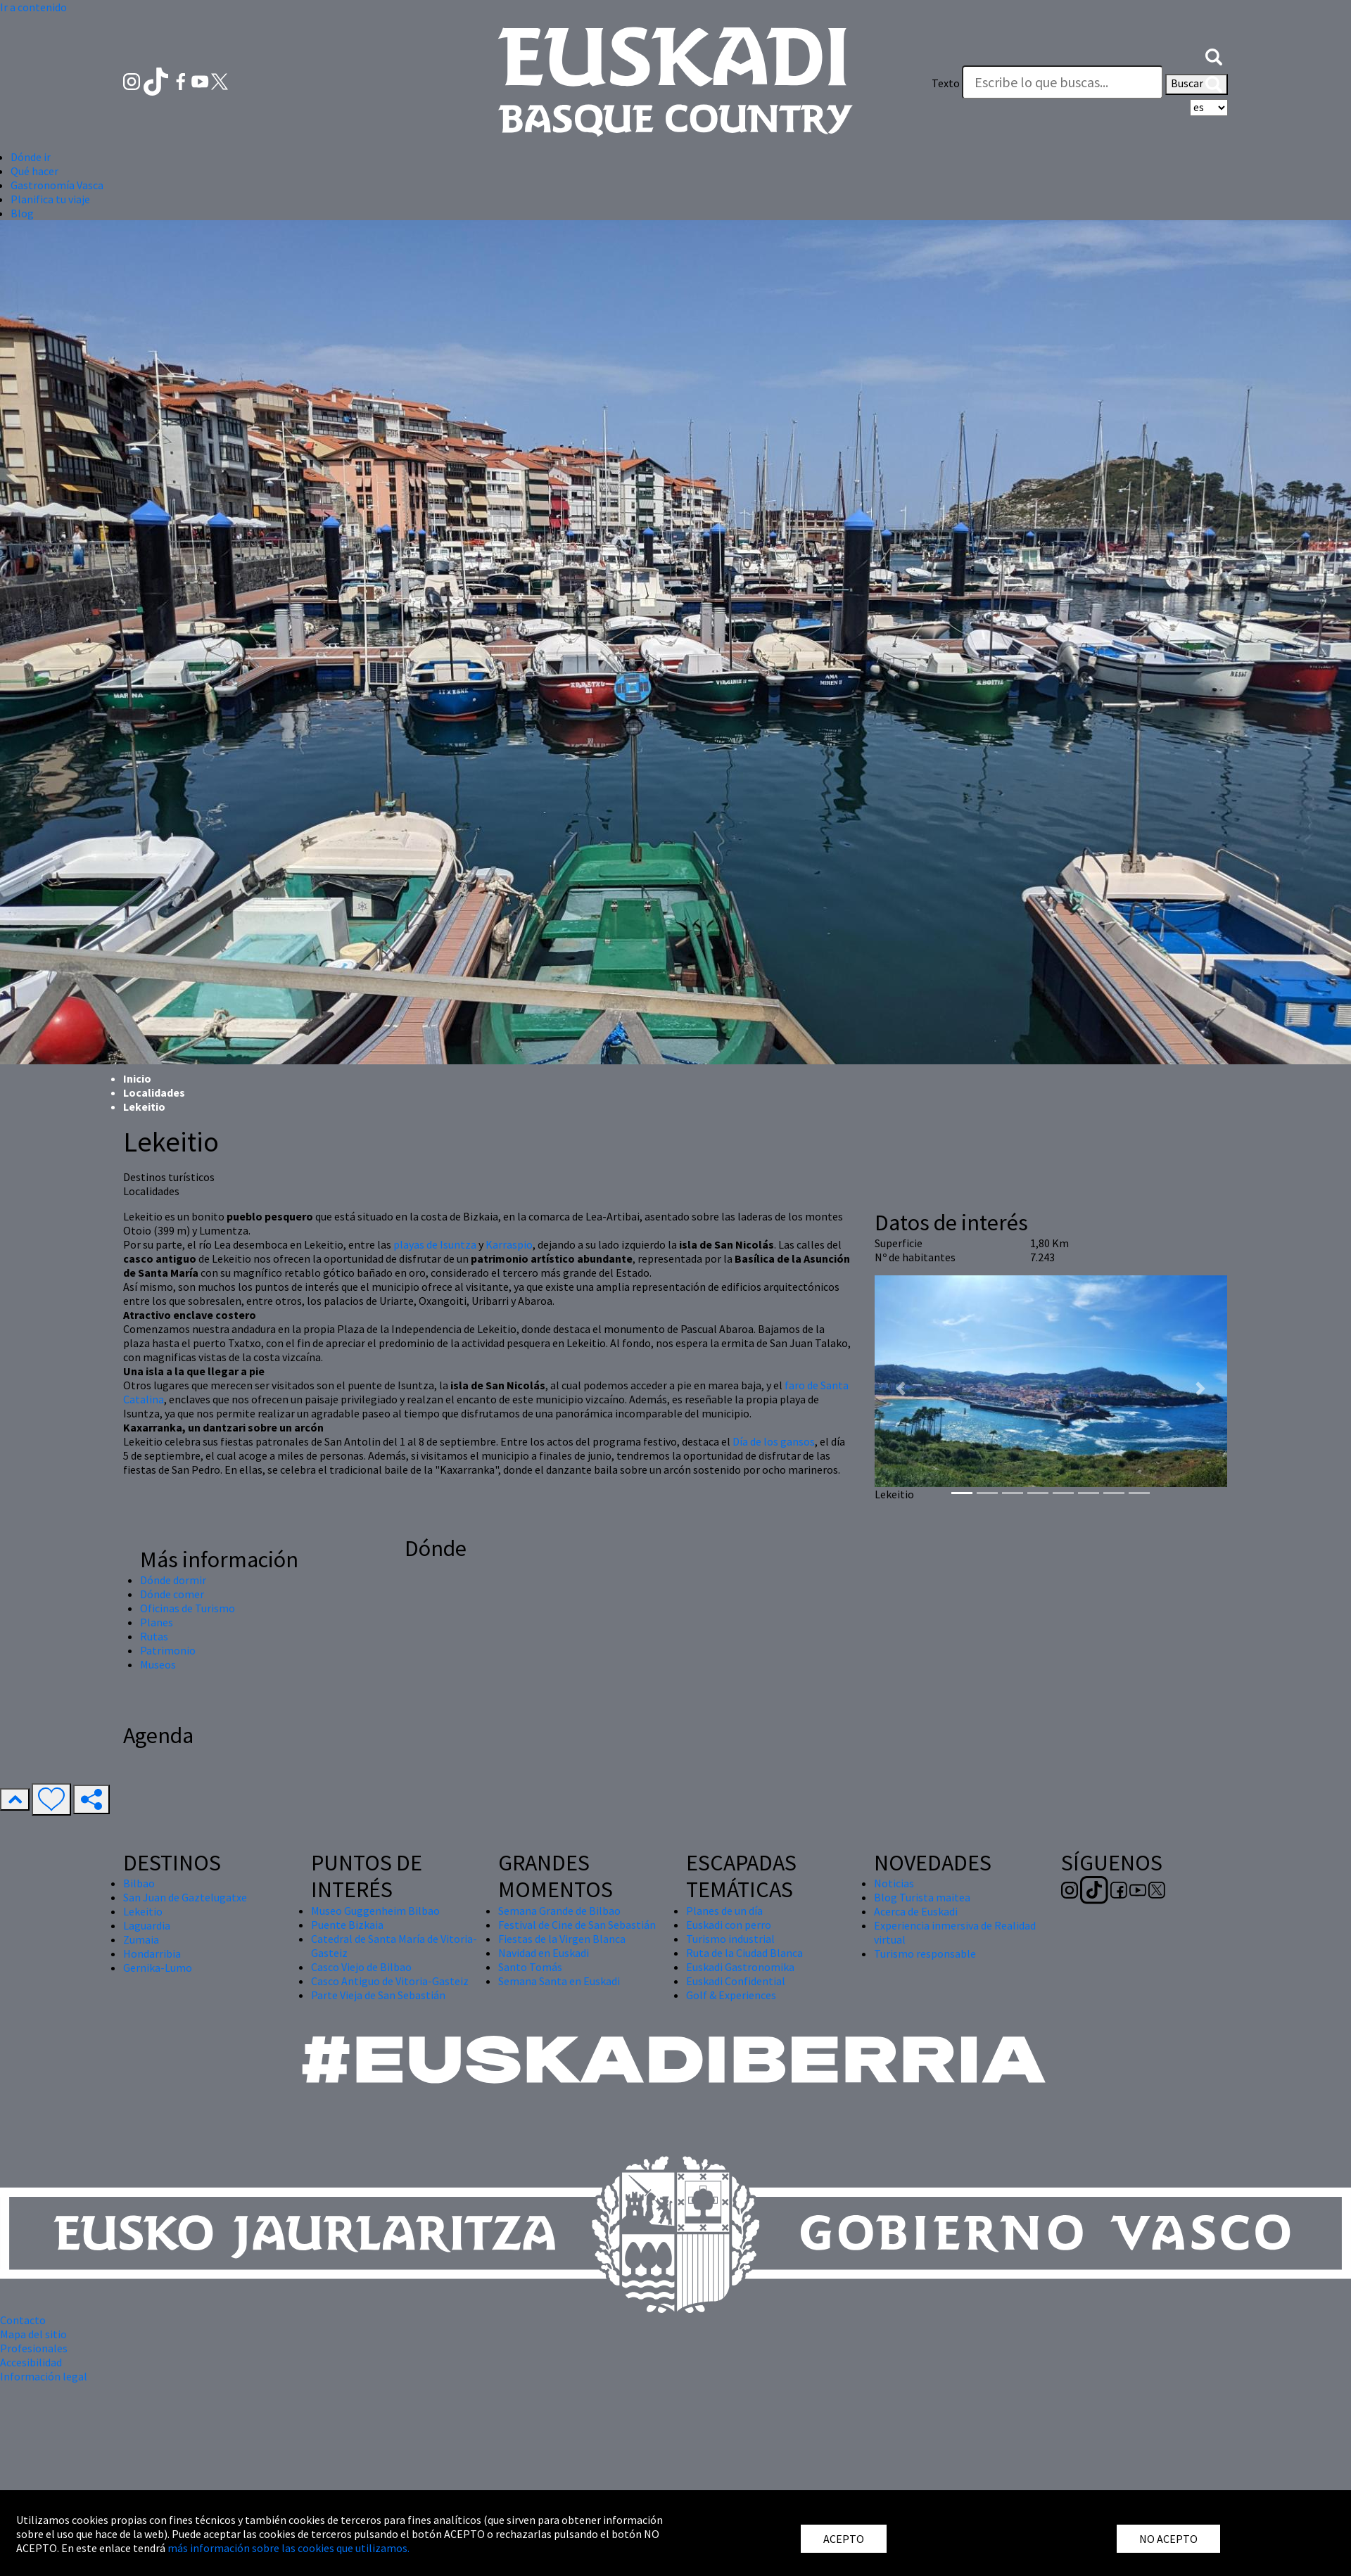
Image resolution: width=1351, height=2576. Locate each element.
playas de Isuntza (434, 1244)
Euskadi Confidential (735, 1981)
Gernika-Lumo (157, 1967)
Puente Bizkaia (347, 1925)
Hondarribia (152, 1953)
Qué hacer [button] (34, 171)
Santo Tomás (530, 1967)
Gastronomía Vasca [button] (57, 185)
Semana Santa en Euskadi (559, 1981)
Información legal (43, 2376)
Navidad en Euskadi (543, 1953)
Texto (946, 83)
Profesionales (34, 2348)
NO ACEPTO (1168, 2539)
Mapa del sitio (33, 2334)
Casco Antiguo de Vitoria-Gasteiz (390, 1981)
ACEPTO (843, 2539)
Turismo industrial (730, 1939)
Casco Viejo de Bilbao (361, 1967)
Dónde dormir (173, 1580)
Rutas (154, 1636)
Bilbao (139, 1883)
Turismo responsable (925, 1953)
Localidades (154, 1092)
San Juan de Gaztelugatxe (185, 1897)
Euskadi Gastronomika (740, 1967)
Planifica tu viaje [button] (50, 199)
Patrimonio (168, 1650)
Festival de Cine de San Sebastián (577, 1925)
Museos (158, 1664)
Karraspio (509, 1244)
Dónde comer (172, 1594)
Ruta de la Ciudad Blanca (744, 1953)
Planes (156, 1622)
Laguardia (146, 1925)
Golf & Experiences (731, 1995)
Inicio (137, 1078)
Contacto (23, 2320)
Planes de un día (724, 1911)
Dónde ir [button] (31, 157)
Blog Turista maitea (922, 1897)
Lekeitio (143, 1911)
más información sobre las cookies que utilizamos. (288, 2548)
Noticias (894, 1883)
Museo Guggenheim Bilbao (375, 1911)
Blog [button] (22, 213)
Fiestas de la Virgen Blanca (562, 1939)
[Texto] (1062, 82)
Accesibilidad (31, 2362)
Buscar (1196, 84)
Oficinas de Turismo (187, 1608)
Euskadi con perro (728, 1925)
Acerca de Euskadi (916, 1911)
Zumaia (141, 1939)
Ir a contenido (33, 7)
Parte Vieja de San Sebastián (378, 1995)
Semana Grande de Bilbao (559, 1911)
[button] (1213, 55)
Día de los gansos (773, 1441)
